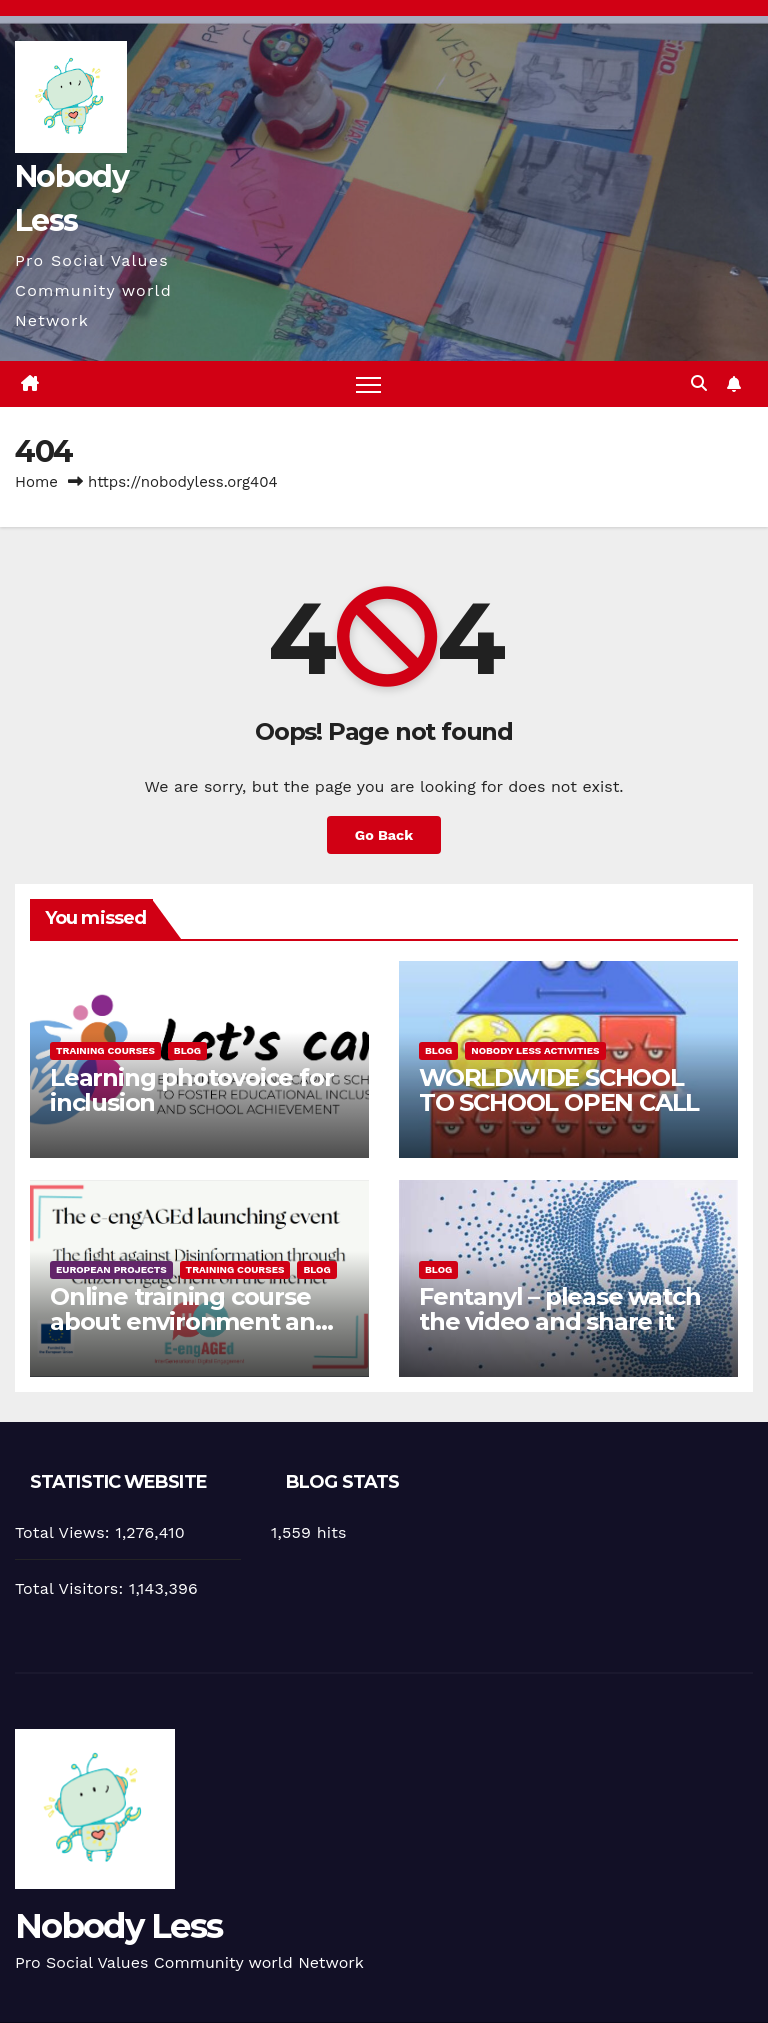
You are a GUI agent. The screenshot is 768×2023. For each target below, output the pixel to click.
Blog (187, 1050)
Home (36, 482)
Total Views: (65, 1532)
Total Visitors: (72, 1588)
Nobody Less (118, 1926)
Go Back (384, 835)
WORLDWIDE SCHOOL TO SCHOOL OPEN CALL (559, 1090)
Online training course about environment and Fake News (190, 1321)
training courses (105, 1050)
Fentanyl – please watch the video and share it (559, 1309)
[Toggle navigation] (368, 384)
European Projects (111, 1269)
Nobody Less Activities (535, 1050)
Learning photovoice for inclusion (191, 1090)
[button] (699, 383)
